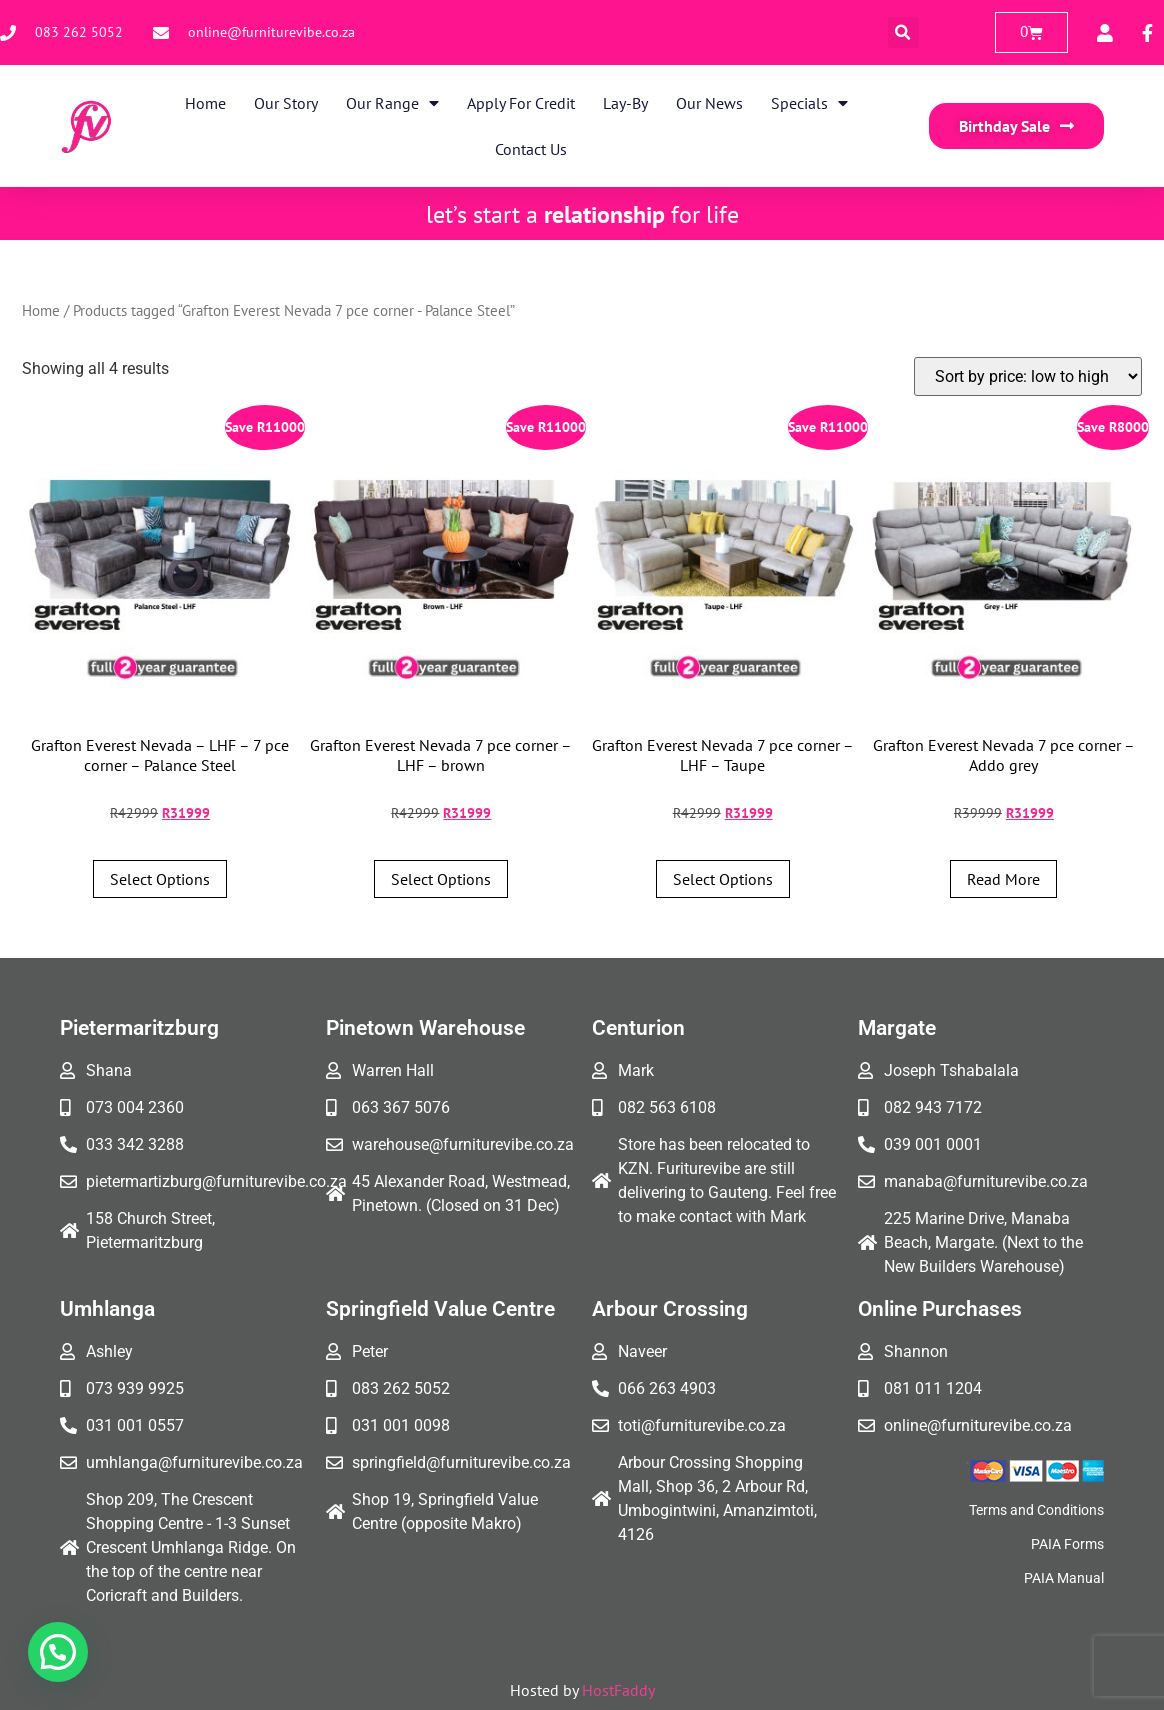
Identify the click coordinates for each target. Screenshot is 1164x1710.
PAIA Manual (1064, 1578)
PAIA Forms (1067, 1544)
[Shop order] (1028, 376)
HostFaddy (618, 1690)
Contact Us (531, 149)
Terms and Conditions (1036, 1510)
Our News (709, 103)
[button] (903, 32)
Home (205, 103)
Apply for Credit (521, 103)
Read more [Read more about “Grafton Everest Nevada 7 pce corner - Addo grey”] (1003, 879)
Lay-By (625, 103)
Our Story (286, 103)
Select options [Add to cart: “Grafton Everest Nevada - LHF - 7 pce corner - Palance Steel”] (160, 879)
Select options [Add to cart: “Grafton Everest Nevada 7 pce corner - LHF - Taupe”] (723, 879)
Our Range (392, 103)
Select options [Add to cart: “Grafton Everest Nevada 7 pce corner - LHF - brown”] (441, 879)
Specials (809, 103)
